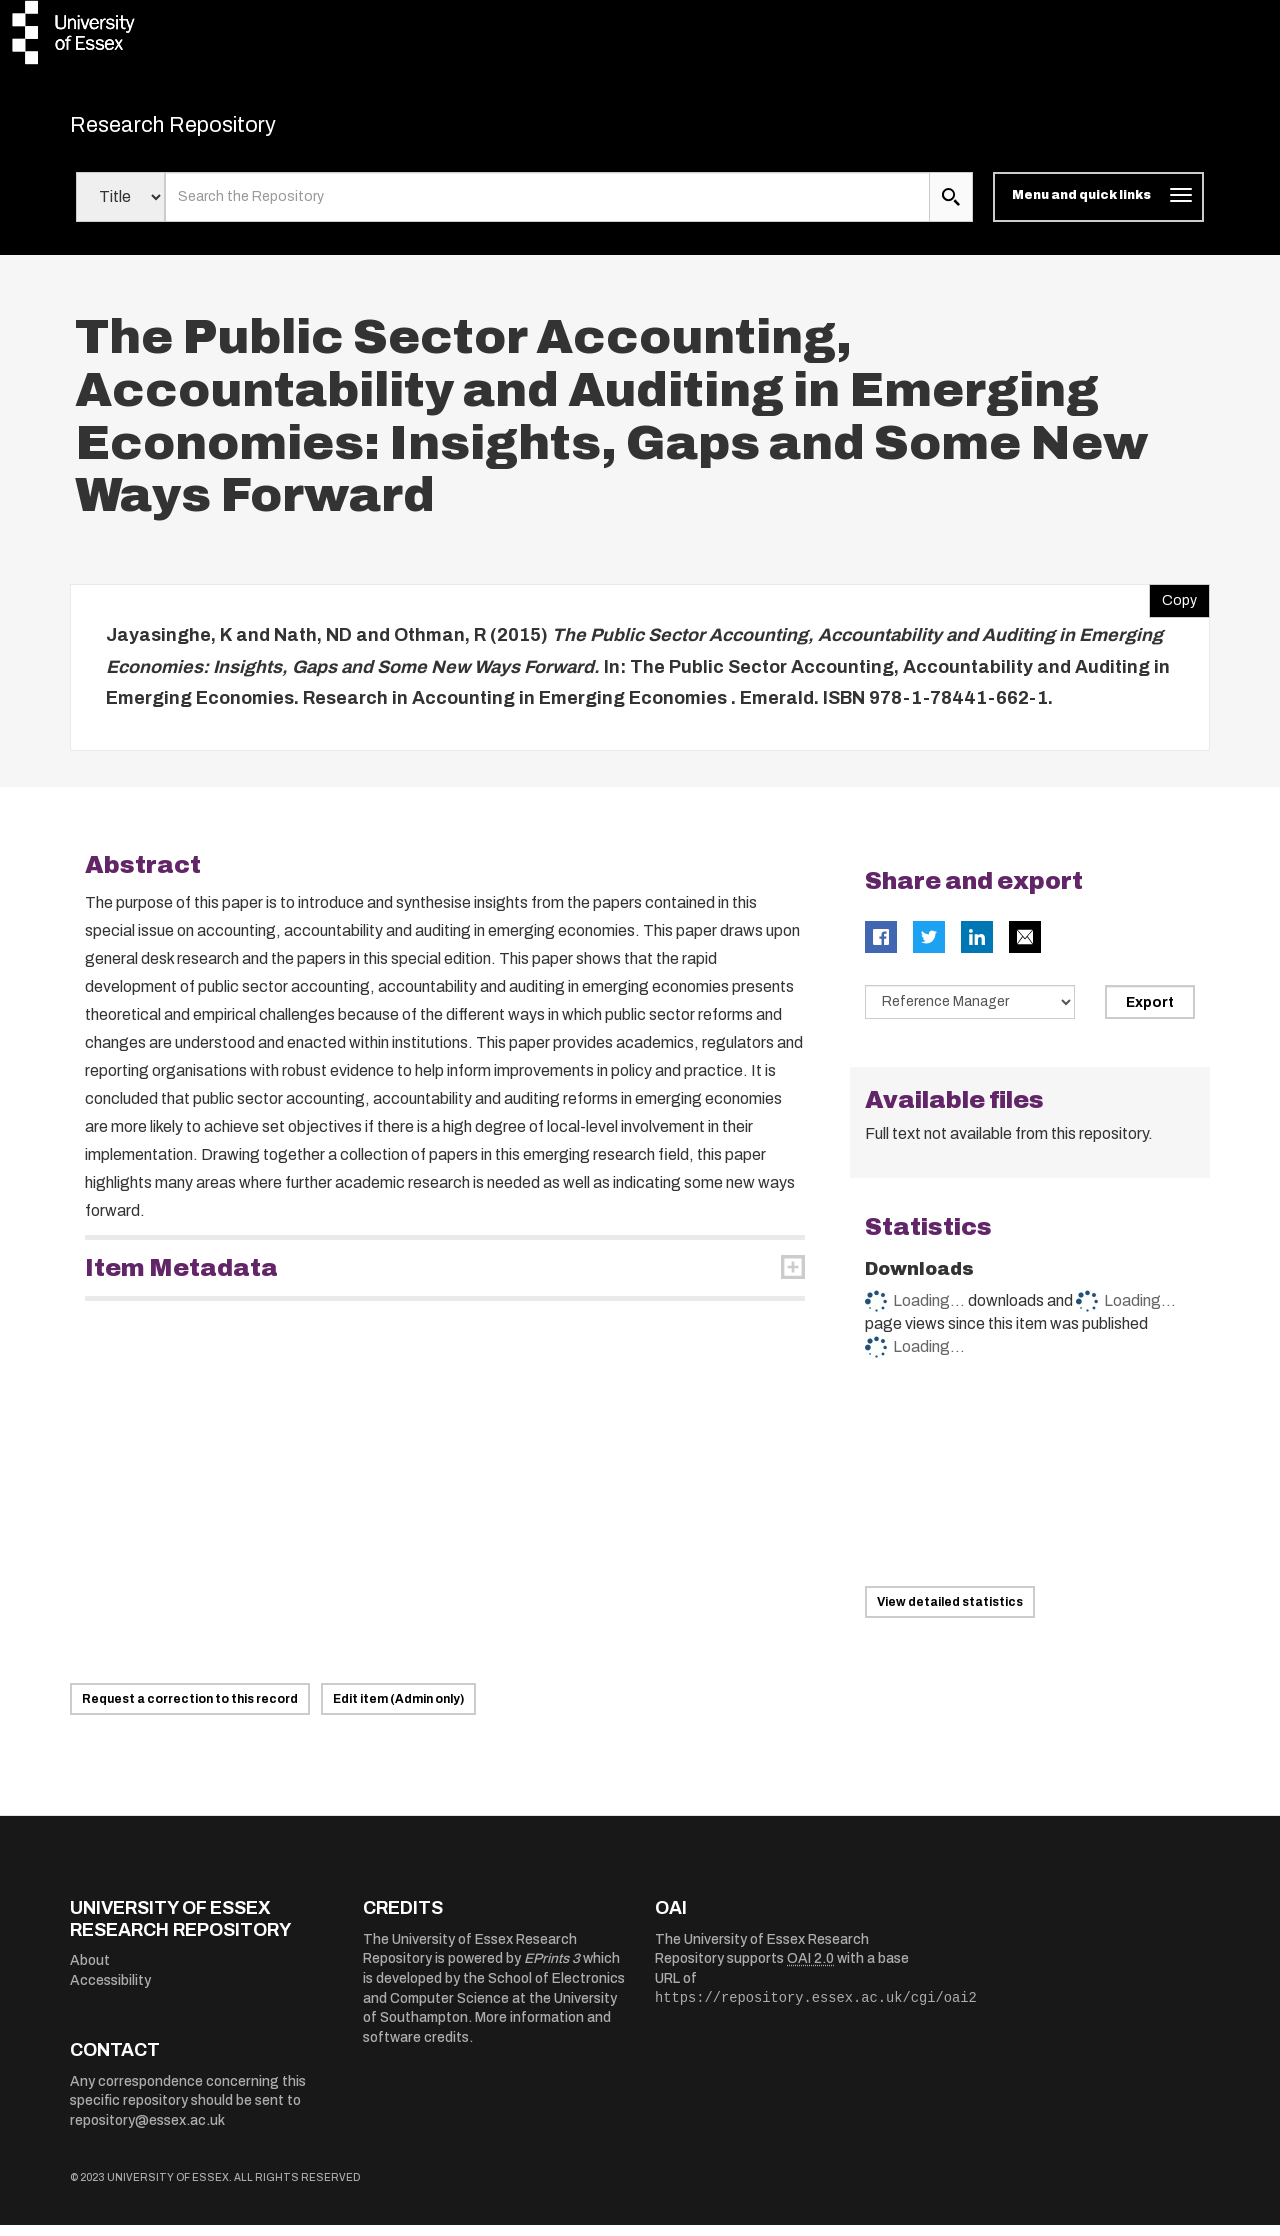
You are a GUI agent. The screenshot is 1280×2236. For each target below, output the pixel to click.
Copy (1173, 607)
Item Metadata (181, 1278)
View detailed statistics (950, 1613)
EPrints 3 (552, 1969)
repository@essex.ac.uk (147, 2131)
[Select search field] (120, 208)
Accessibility (110, 1991)
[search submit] (951, 208)
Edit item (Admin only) (398, 1710)
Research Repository (210, 130)
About (90, 1971)
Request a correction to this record (190, 1710)
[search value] (547, 208)
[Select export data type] (970, 1012)
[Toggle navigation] (1098, 208)
